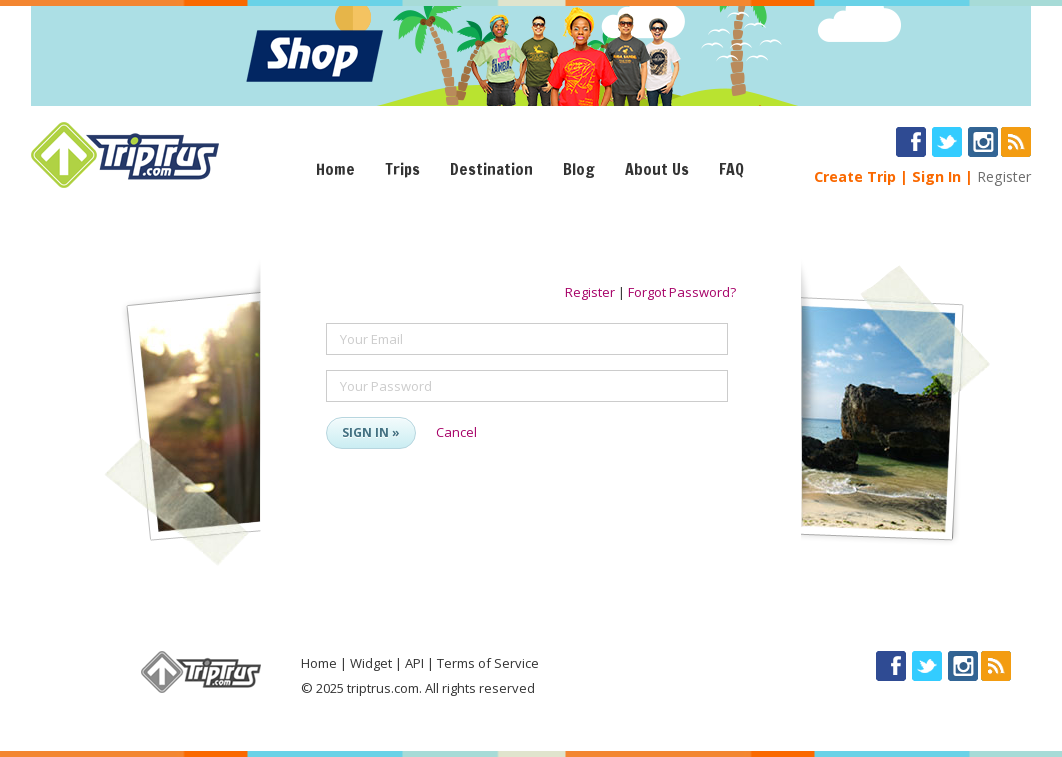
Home (335, 169)
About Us (657, 169)
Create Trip (855, 176)
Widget (371, 663)
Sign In (936, 176)
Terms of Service (488, 663)
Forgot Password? (682, 292)
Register (1004, 176)
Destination (491, 169)
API (414, 663)
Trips (402, 169)
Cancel (456, 432)
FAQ (731, 169)
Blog (579, 169)
